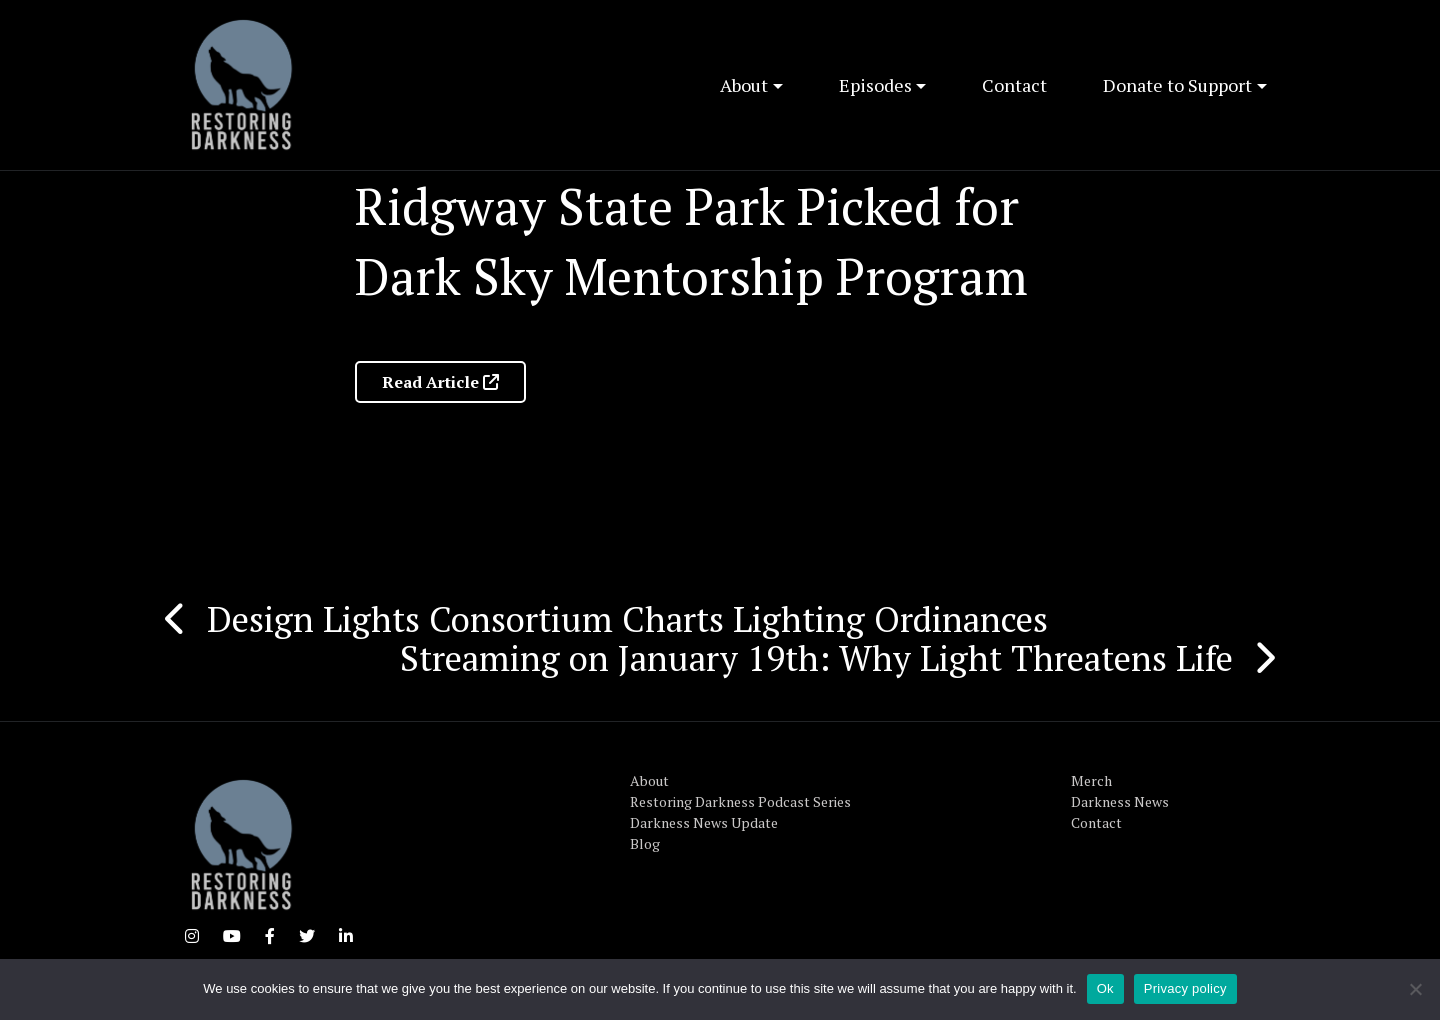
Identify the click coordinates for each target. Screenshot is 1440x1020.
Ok (1105, 988)
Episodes (875, 85)
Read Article (440, 382)
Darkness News (1120, 801)
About (744, 85)
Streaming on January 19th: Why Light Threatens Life (816, 658)
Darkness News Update (704, 822)
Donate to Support (1177, 85)
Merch (1091, 780)
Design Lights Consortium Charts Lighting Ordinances (627, 619)
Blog (645, 843)
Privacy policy (1185, 988)
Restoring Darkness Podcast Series (740, 801)
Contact (1014, 85)
